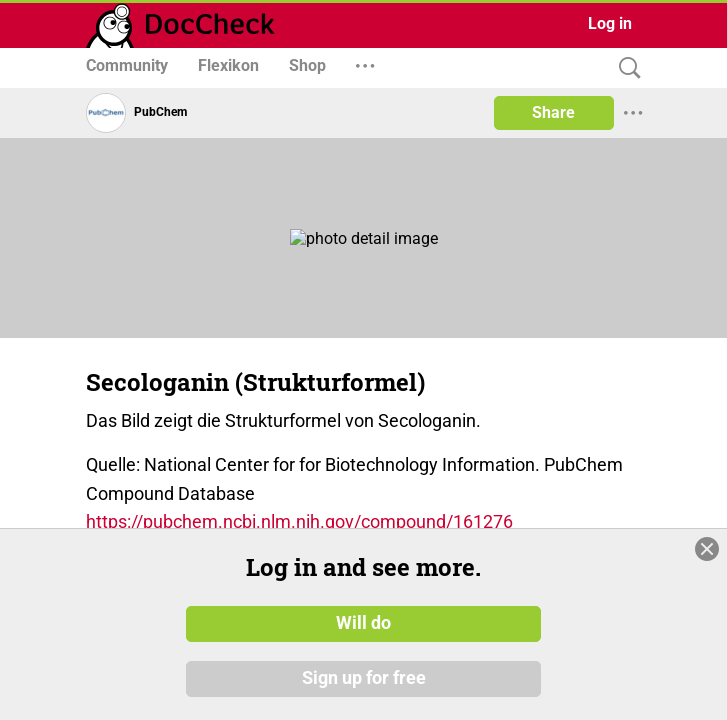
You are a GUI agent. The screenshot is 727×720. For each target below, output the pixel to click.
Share (553, 112)
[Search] (625, 68)
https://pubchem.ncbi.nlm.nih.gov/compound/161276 (299, 521)
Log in (610, 23)
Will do (363, 623)
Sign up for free (364, 679)
